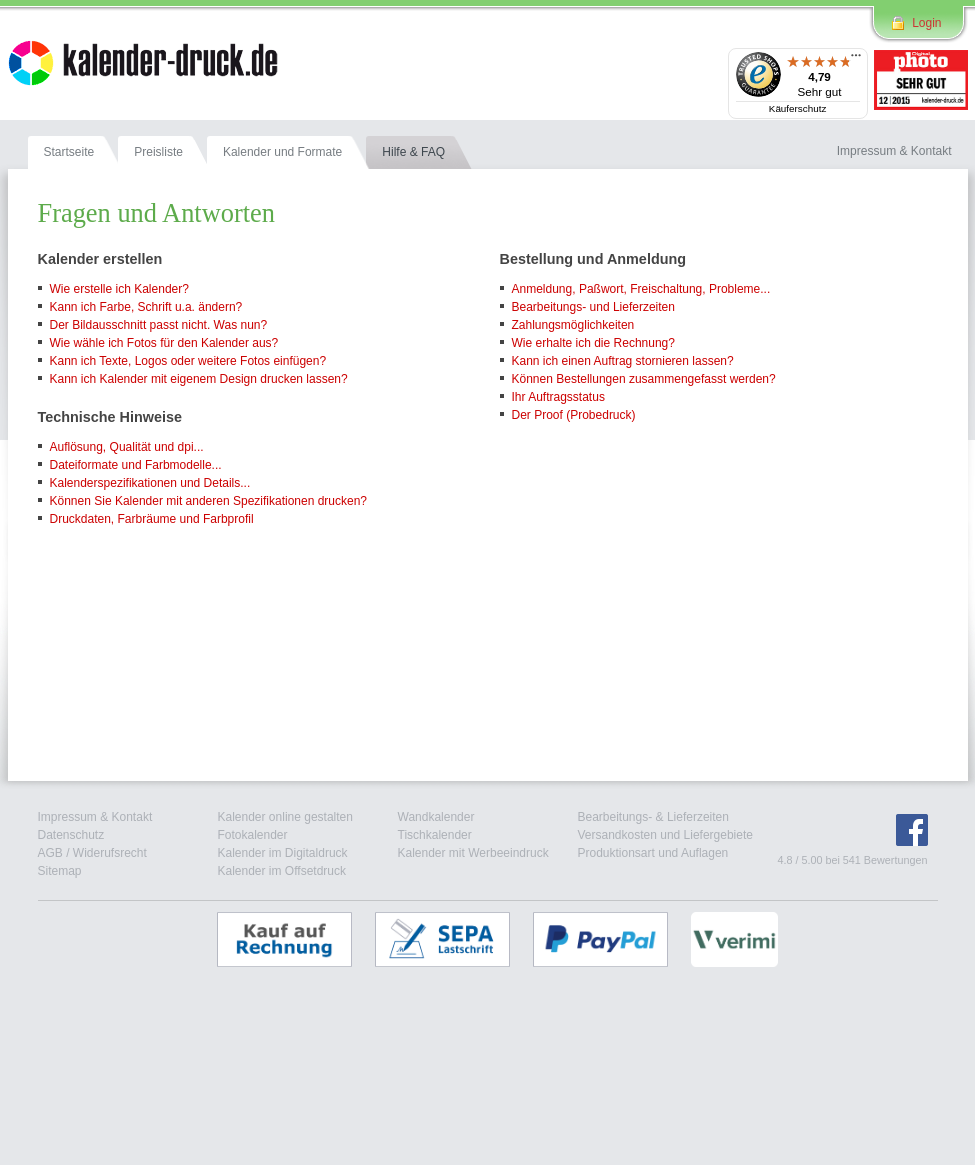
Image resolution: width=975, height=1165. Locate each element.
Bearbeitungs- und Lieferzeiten (593, 307)
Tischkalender (435, 835)
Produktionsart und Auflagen (653, 853)
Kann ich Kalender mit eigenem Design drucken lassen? (199, 379)
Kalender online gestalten (285, 817)
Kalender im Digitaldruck (283, 853)
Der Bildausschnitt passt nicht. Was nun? (159, 325)
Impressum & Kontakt (95, 817)
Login (926, 23)
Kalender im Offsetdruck (282, 871)
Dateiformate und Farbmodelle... (136, 465)
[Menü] (856, 60)
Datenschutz (71, 835)
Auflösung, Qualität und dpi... (127, 447)
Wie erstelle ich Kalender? (119, 289)
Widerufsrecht (110, 853)
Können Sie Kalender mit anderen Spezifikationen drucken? (209, 501)
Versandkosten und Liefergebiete (665, 835)
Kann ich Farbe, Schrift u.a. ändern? (146, 307)
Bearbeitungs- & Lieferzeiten (653, 817)
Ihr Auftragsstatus (558, 397)
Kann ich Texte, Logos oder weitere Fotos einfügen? (188, 361)
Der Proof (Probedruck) (574, 415)
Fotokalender (253, 835)
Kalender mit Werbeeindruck (473, 853)
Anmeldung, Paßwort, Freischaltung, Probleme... (641, 289)
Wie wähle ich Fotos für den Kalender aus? (164, 343)
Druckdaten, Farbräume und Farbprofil (152, 519)
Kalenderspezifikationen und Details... (150, 483)
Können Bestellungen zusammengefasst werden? (644, 379)
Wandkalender (436, 817)
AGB (50, 853)
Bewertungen (896, 860)
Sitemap (60, 871)
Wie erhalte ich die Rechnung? (593, 343)
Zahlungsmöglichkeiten (573, 325)
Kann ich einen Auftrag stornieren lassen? (623, 361)
